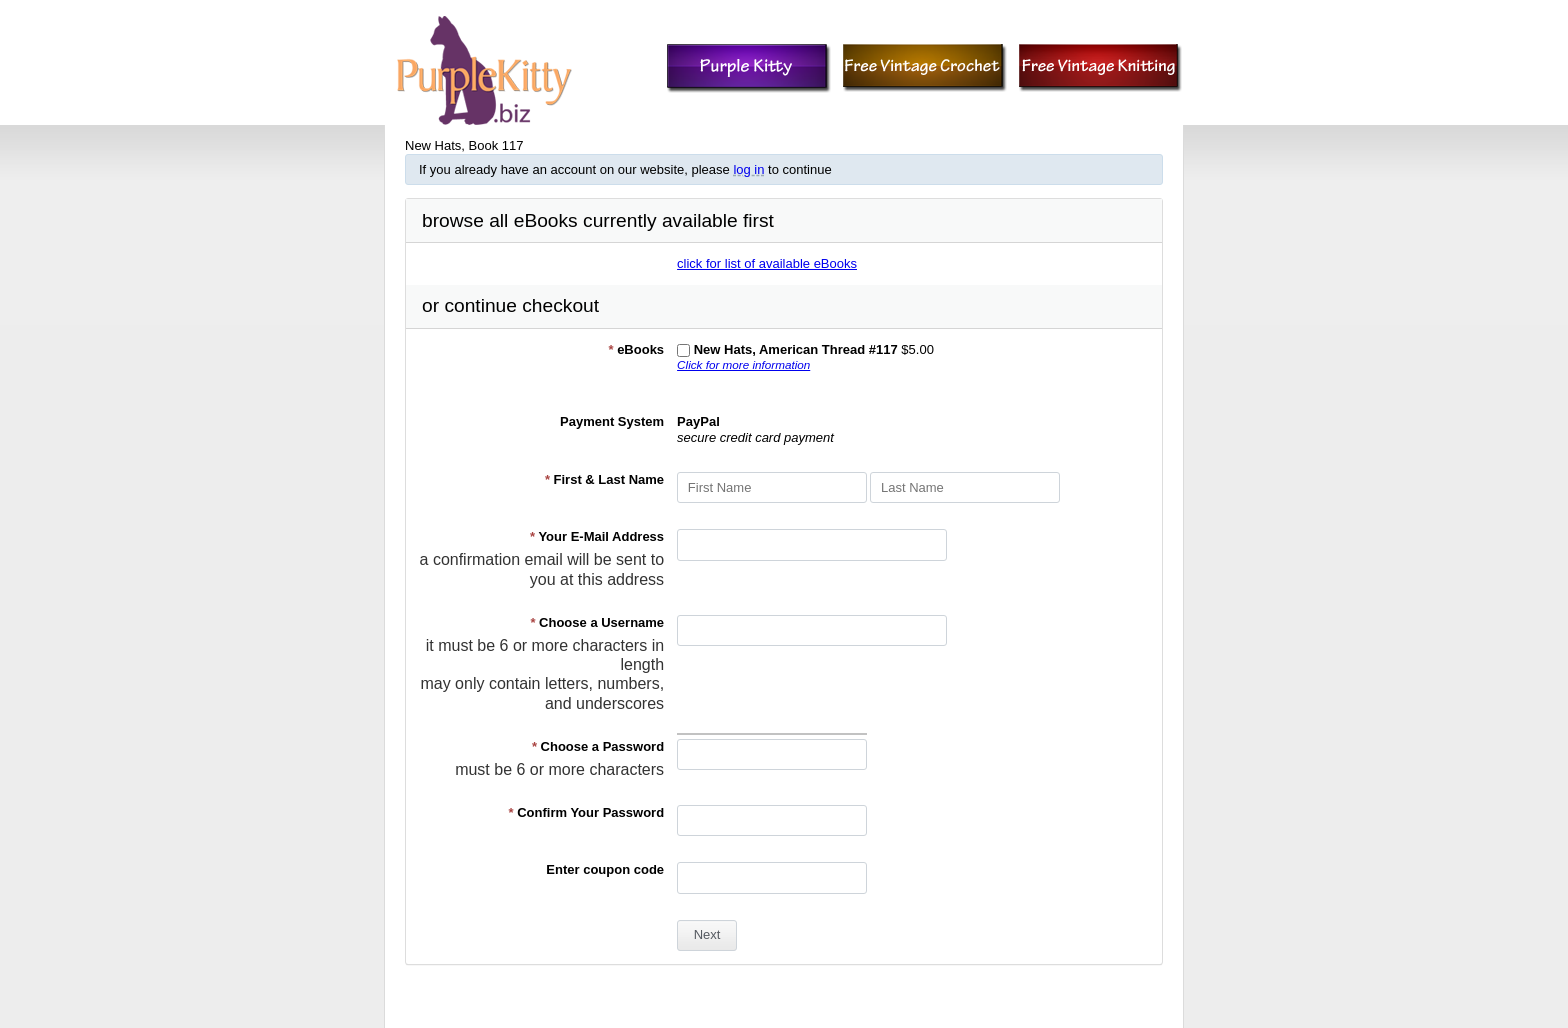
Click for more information (743, 364)
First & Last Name (604, 479)
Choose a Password (598, 746)
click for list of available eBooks (767, 263)
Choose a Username (597, 622)
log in (748, 169)
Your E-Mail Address (597, 536)
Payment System (612, 421)
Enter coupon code (605, 869)
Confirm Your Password (587, 812)
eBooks (636, 349)
